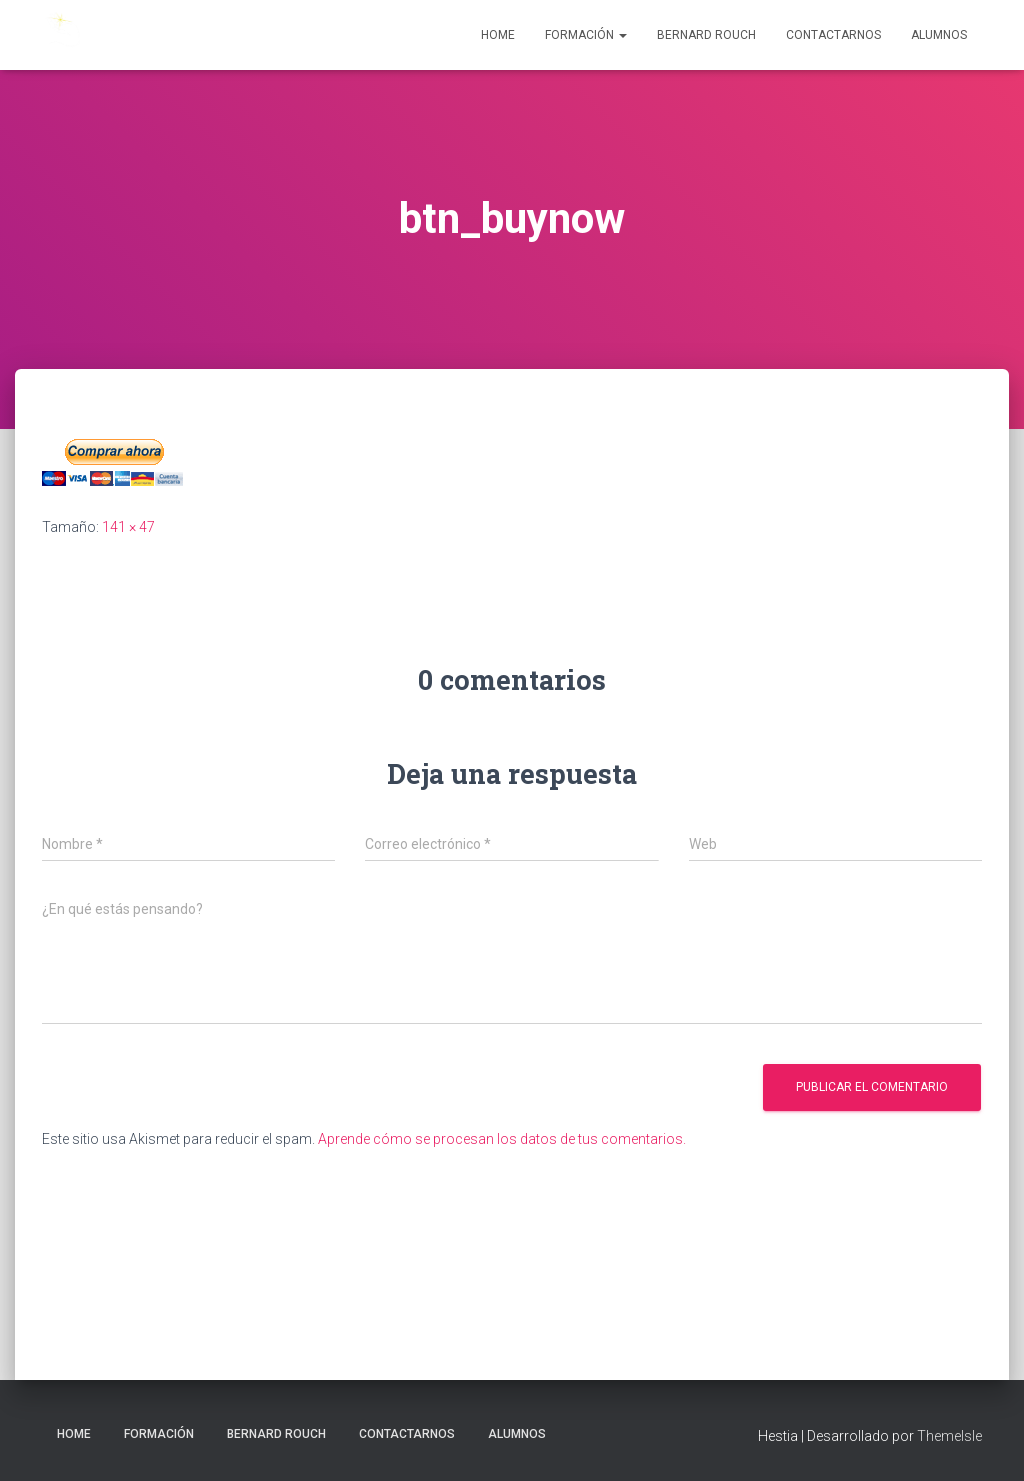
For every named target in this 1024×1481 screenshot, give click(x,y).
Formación (586, 35)
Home (498, 35)
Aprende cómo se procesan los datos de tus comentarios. (502, 1139)
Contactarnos (833, 35)
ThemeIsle (949, 1436)
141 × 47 (128, 527)
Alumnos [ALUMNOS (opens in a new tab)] (939, 35)
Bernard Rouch (706, 35)
